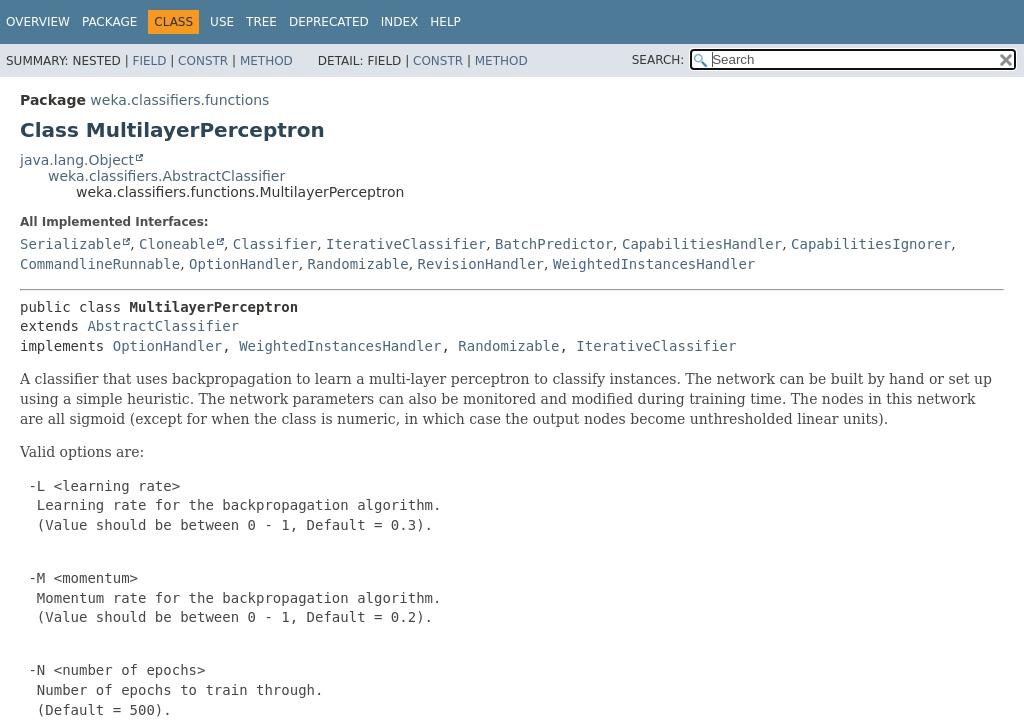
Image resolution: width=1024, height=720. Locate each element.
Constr (203, 61)
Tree (261, 22)
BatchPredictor (554, 244)
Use (222, 22)
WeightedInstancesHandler (654, 264)
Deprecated (329, 22)
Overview (38, 22)
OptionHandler (244, 264)
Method (266, 61)
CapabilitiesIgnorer (871, 244)
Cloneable (177, 244)
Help (445, 22)
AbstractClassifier (163, 326)
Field (149, 61)
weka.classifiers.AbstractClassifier (166, 176)
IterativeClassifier (406, 244)
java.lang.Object (77, 160)
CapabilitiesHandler (702, 244)
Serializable (70, 244)
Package (109, 22)
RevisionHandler (481, 264)
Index (400, 22)
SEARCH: (658, 60)
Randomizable (358, 264)
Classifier (275, 244)
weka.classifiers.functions (179, 100)
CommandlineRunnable (100, 264)
